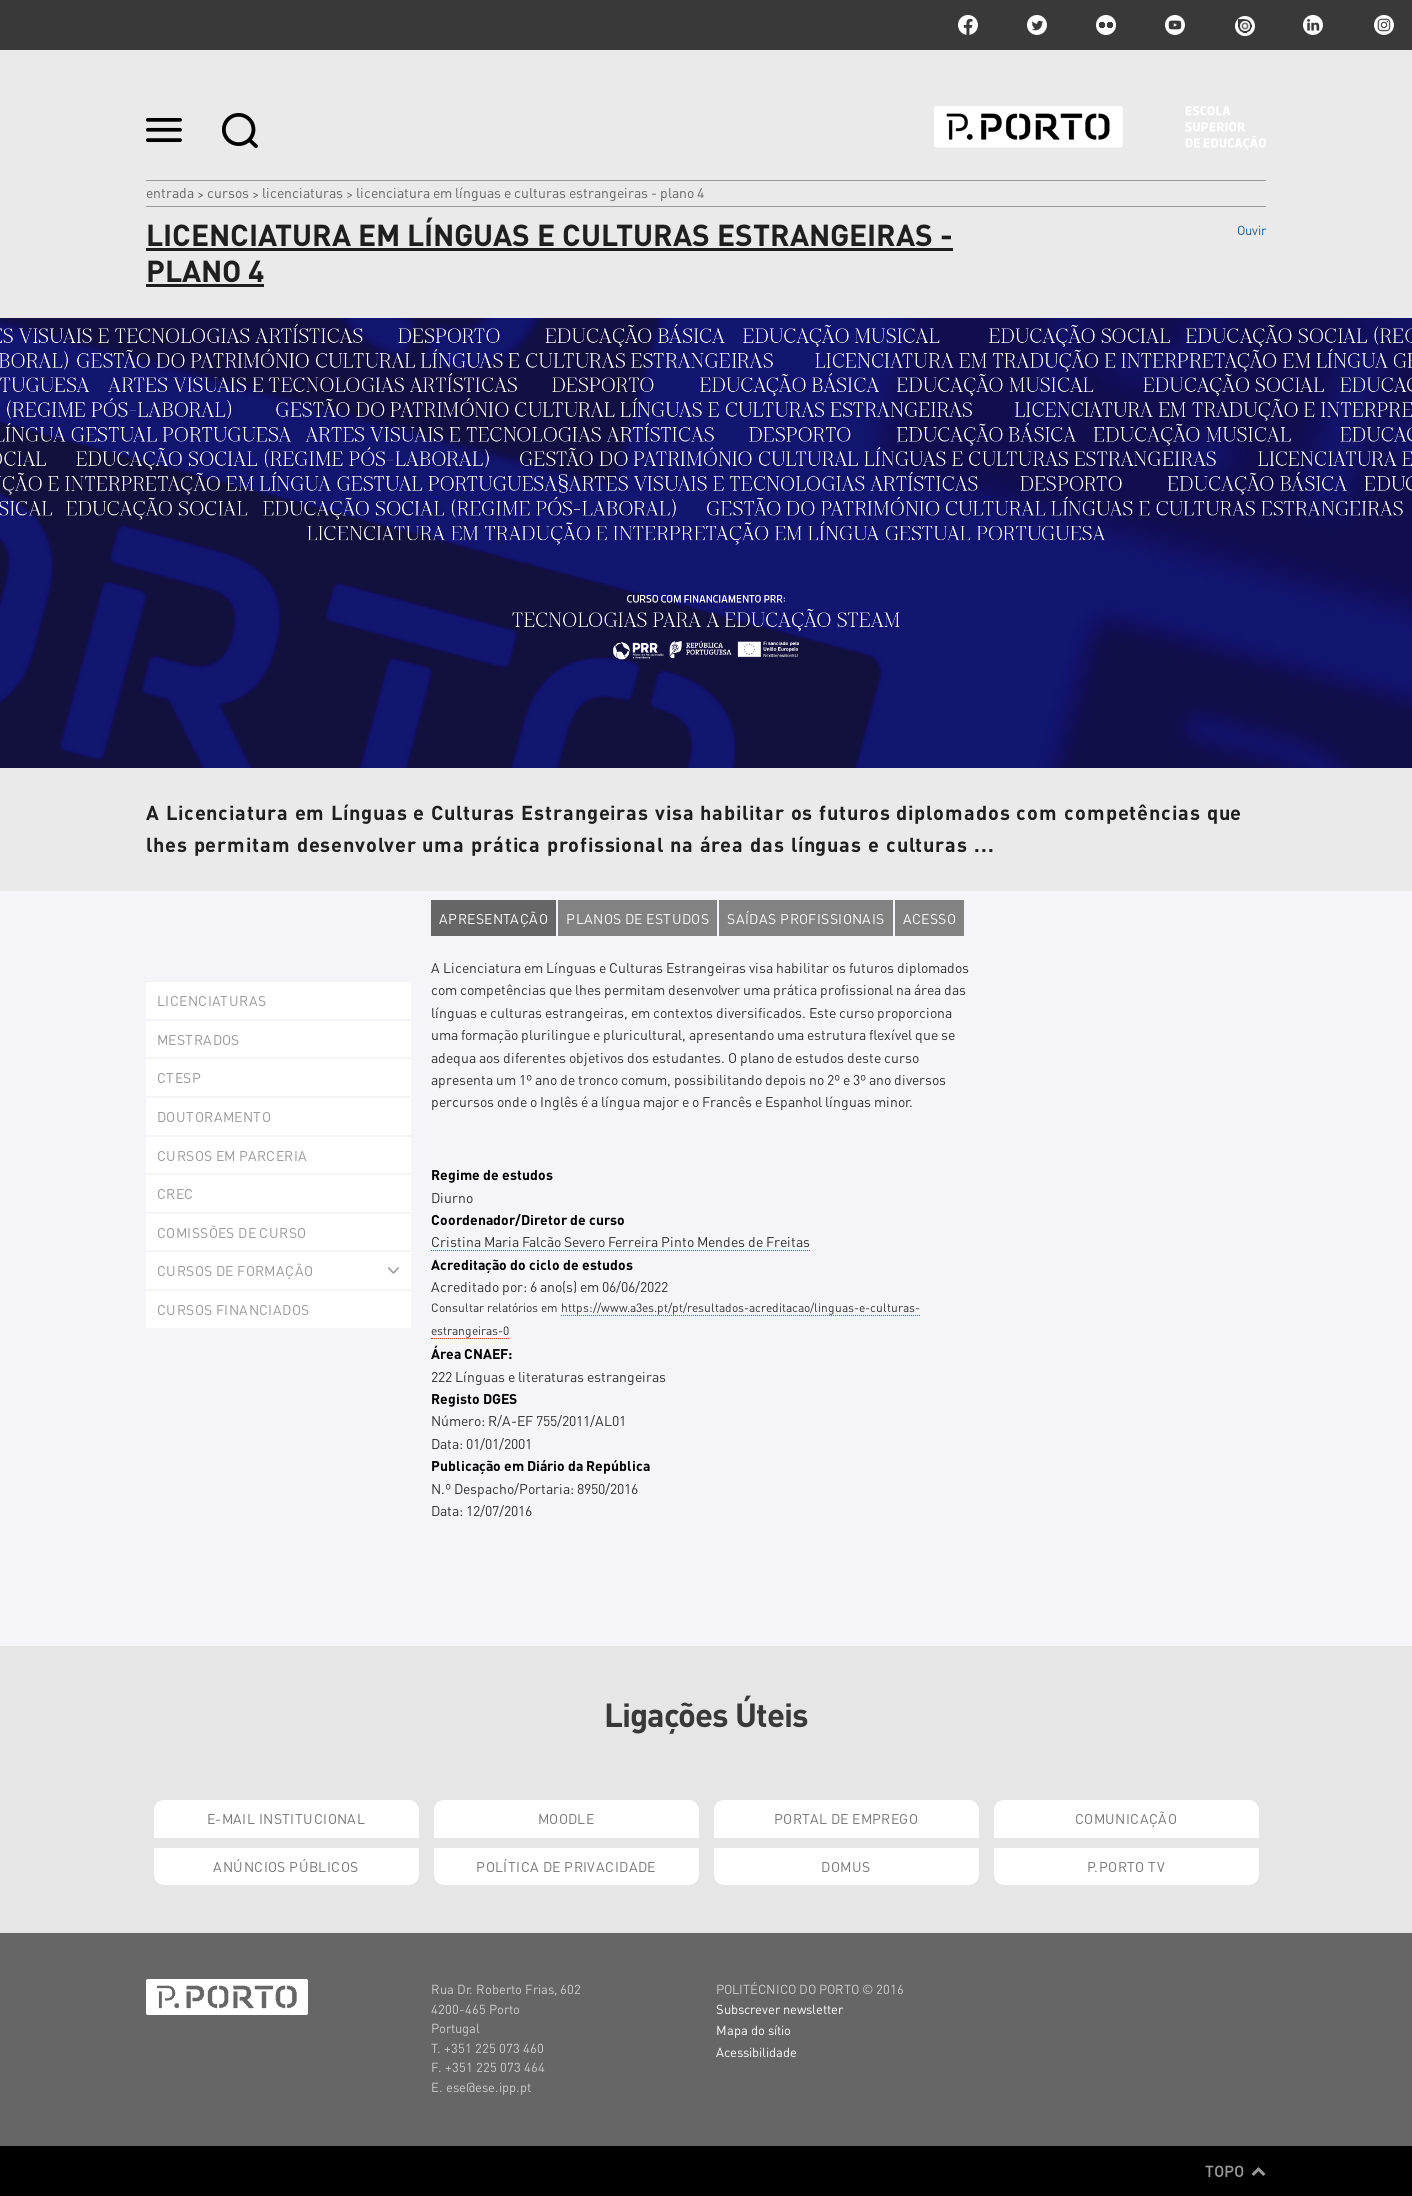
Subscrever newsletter (779, 2008)
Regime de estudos (492, 1174)
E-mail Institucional (286, 1818)
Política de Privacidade (566, 1866)
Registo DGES (474, 1398)
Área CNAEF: (471, 1353)
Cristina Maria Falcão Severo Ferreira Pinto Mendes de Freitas (620, 1241)
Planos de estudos (637, 918)
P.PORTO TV (1126, 1866)
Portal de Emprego (846, 1818)
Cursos (228, 192)
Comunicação (1126, 1818)
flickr (1106, 25)
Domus (845, 1866)
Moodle (566, 1818)
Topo (1235, 2171)
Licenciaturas (302, 192)
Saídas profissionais (805, 918)
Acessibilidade (756, 2051)
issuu (1244, 25)
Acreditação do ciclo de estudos (532, 1264)
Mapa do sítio (753, 2029)
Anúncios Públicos (285, 1866)
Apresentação (493, 918)
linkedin (1313, 25)
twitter (1037, 25)
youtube (1175, 25)
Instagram (1382, 25)
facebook (968, 25)
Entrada (170, 192)
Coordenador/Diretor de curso (528, 1219)
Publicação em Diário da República (540, 1465)
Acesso (930, 918)
